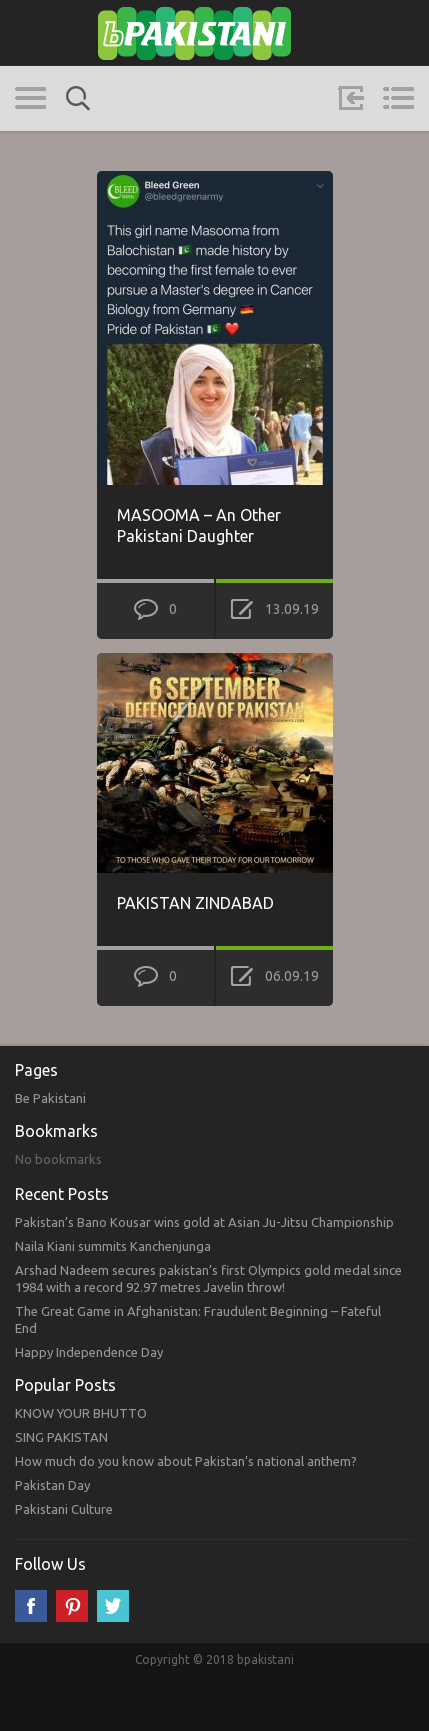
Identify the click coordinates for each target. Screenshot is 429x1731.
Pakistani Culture (64, 1509)
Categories (30, 98)
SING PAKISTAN (61, 1437)
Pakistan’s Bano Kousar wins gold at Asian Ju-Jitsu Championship (204, 1222)
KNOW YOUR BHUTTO (81, 1413)
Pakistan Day (52, 1485)
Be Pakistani (50, 1098)
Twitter (113, 1606)
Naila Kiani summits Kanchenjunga (113, 1246)
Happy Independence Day (89, 1352)
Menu (398, 98)
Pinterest (72, 1606)
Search (78, 98)
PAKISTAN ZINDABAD (195, 903)
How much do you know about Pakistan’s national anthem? (186, 1461)
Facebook (31, 1606)
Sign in (351, 98)
